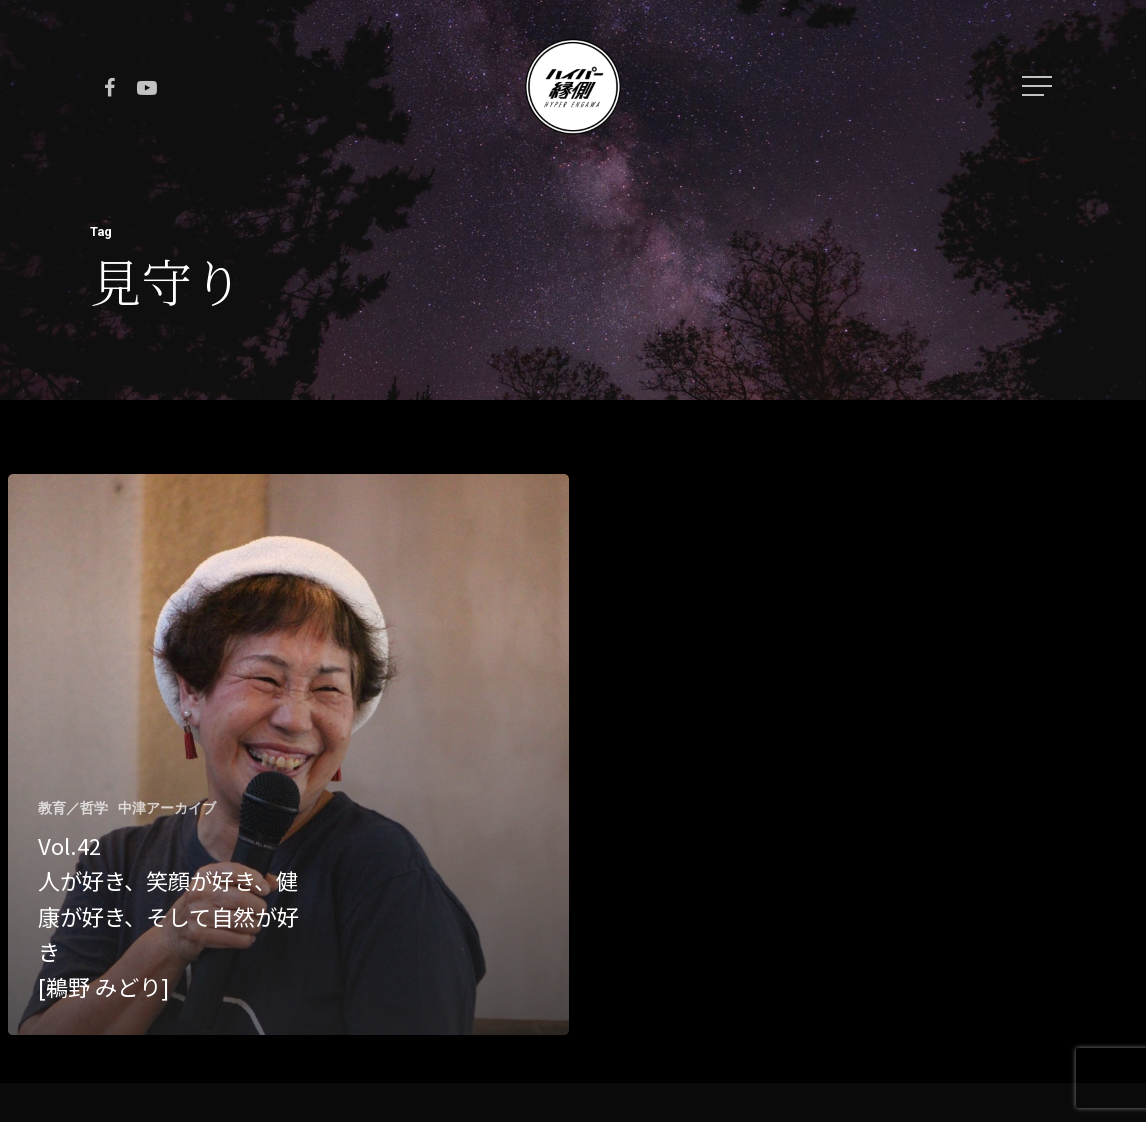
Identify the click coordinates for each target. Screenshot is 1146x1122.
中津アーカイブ (167, 808)
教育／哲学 (73, 808)
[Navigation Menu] (1039, 86)
